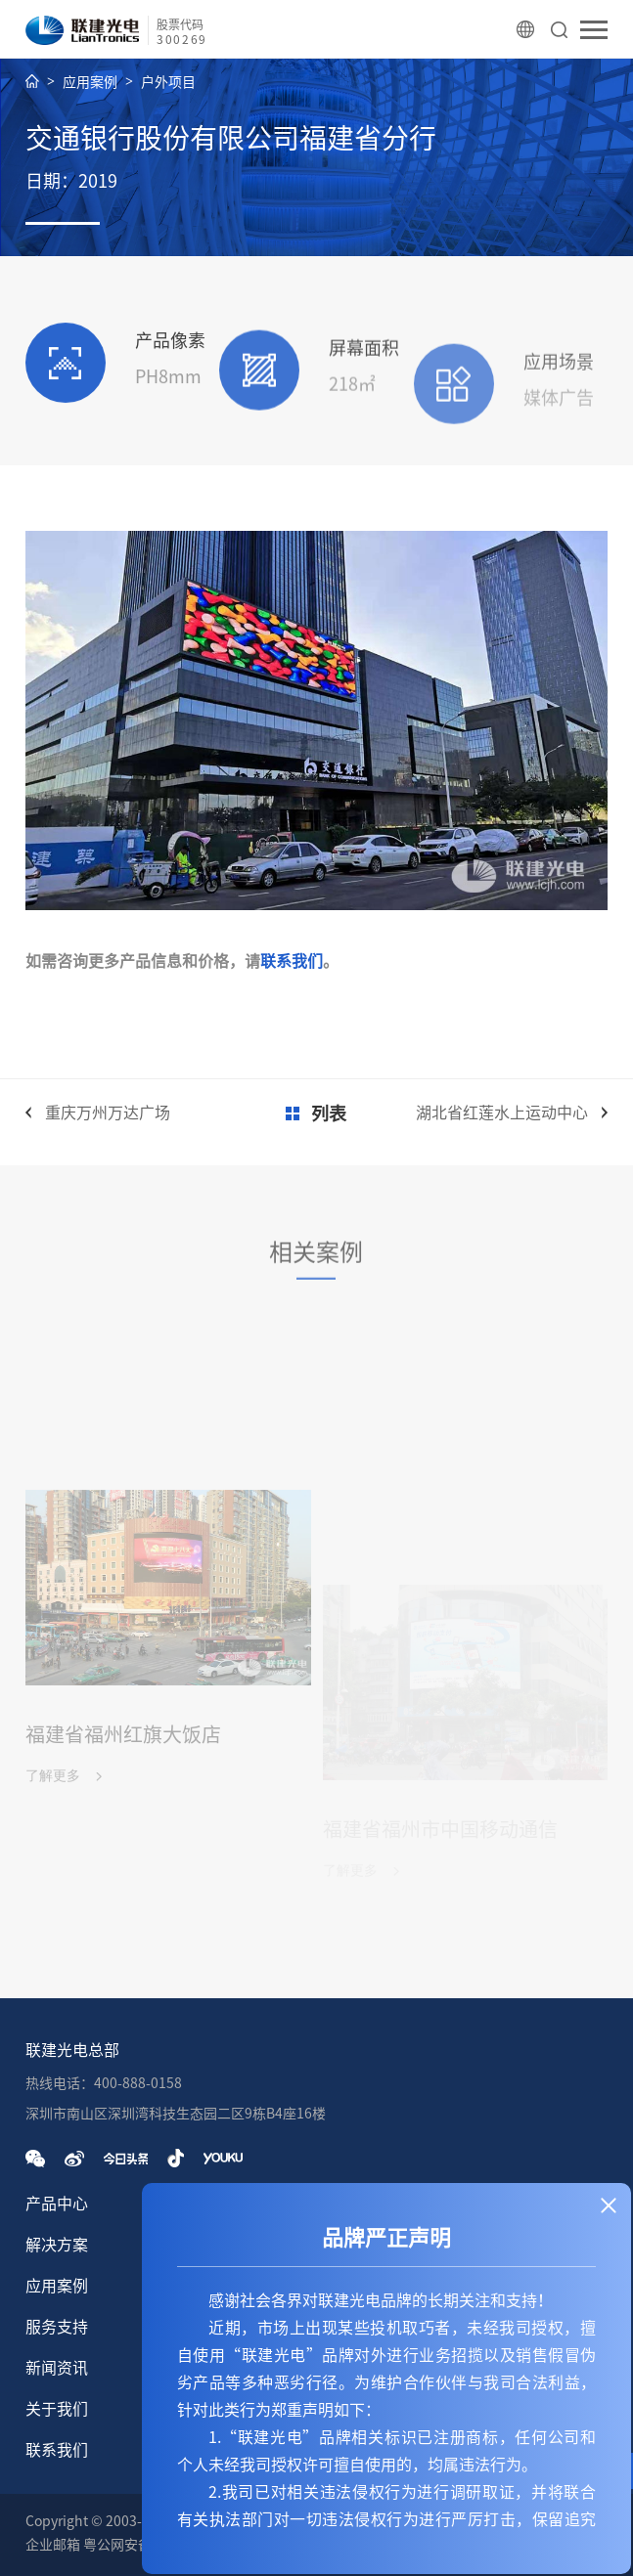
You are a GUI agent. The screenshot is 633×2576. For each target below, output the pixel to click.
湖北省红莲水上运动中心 (502, 1112)
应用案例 (90, 82)
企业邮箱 (52, 2545)
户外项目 (168, 82)
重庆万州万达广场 (107, 1112)
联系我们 (291, 961)
